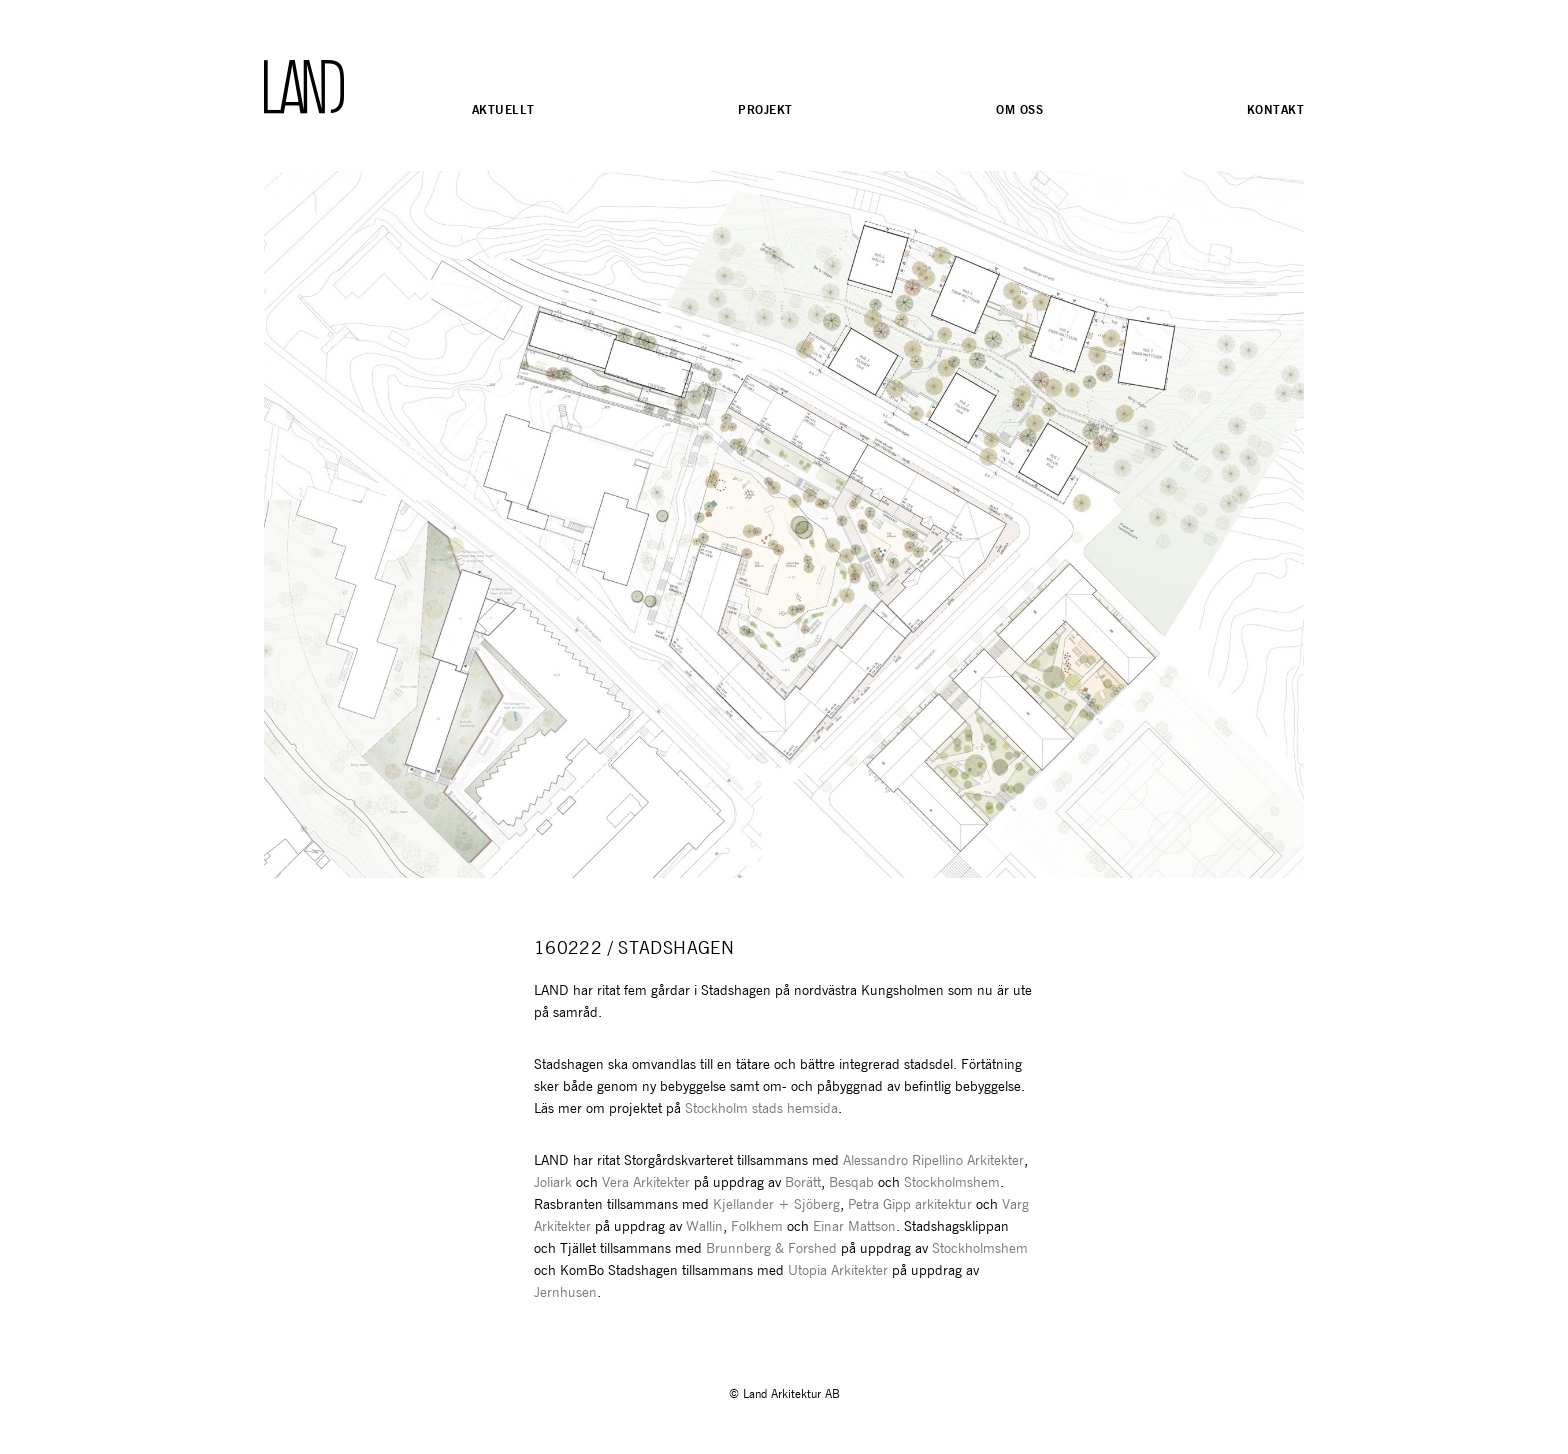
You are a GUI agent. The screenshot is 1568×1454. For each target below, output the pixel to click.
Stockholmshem (952, 1183)
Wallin (704, 1227)
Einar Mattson (854, 1227)
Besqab (851, 1183)
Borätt (803, 1183)
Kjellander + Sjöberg (776, 1205)
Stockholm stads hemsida (761, 1109)
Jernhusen (565, 1293)
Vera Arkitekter (646, 1183)
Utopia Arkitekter (840, 1271)
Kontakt (1275, 109)
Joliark (553, 1183)
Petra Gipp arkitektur (910, 1205)
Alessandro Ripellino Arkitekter (933, 1161)
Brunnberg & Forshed (771, 1249)
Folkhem (757, 1227)
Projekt (765, 109)
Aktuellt (503, 109)
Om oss (1019, 109)
